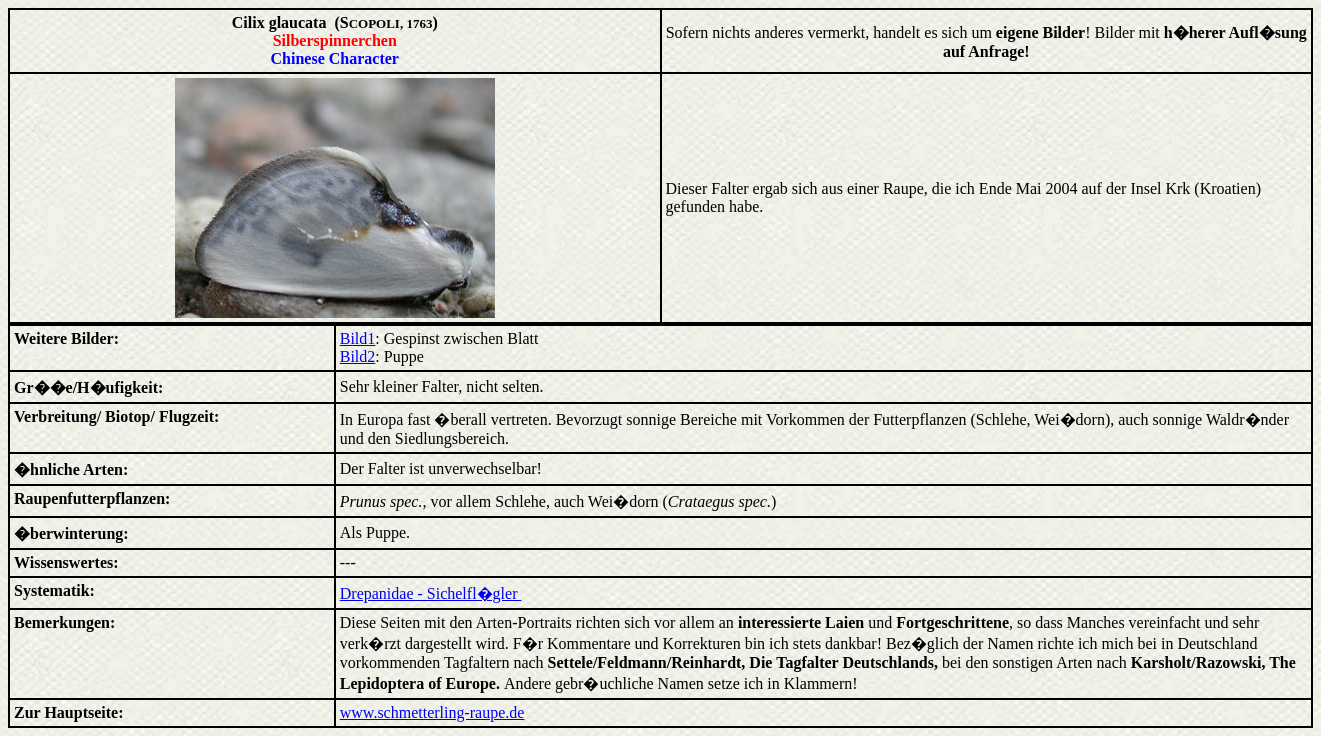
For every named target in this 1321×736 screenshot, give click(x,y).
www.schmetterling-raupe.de (432, 712)
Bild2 (358, 356)
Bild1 (358, 338)
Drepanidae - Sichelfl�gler (431, 593)
